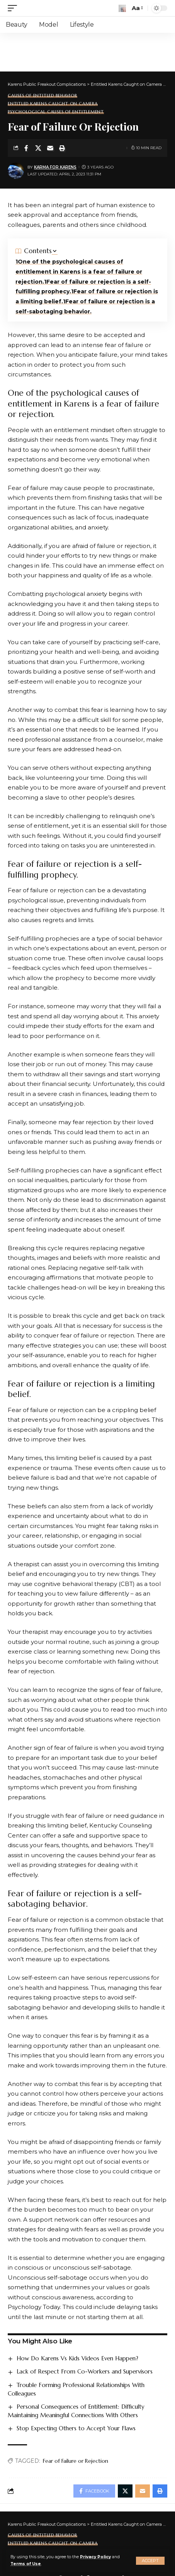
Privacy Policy (95, 2556)
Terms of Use (25, 2563)
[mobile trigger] (14, 8)
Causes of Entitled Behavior (42, 96)
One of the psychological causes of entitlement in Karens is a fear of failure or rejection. (78, 271)
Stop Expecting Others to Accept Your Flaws (76, 2428)
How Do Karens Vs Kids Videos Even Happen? (77, 2358)
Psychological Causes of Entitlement (56, 112)
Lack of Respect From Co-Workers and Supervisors (85, 2371)
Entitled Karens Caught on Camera (53, 104)
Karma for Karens (55, 167)
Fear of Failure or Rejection (75, 2460)
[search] (122, 8)
